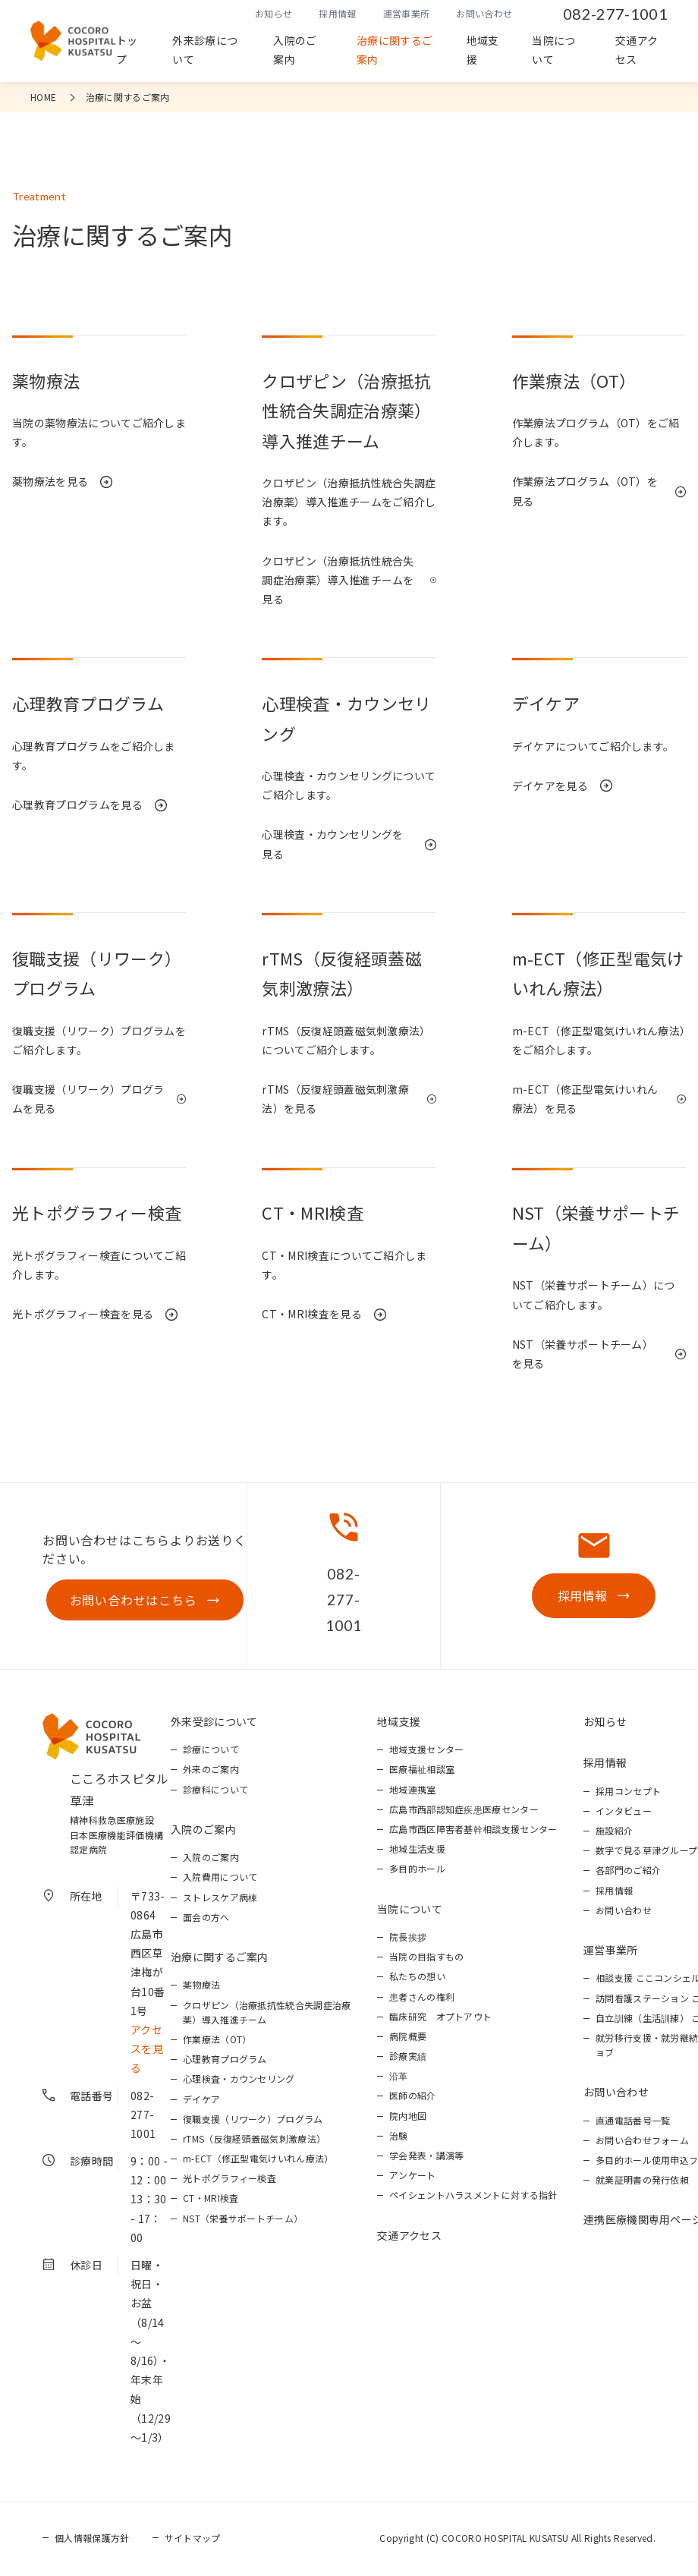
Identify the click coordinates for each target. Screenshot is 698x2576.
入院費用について (220, 1878)
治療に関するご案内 (394, 50)
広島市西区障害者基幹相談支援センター (473, 1830)
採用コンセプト (628, 1792)
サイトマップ (193, 2539)
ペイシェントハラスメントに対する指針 (473, 2196)
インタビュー (624, 1812)
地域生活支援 (417, 1850)
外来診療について (204, 50)
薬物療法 (201, 1985)
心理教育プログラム (225, 2060)
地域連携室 (412, 1790)
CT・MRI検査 (211, 2199)
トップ (127, 50)
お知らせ (273, 13)
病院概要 (407, 2037)
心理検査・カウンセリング (239, 2080)
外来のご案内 (211, 1770)
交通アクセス (636, 50)
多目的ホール (417, 1869)
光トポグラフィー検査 (229, 2179)
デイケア (201, 2099)
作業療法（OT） (217, 2040)
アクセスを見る (146, 2050)
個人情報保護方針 (92, 2539)
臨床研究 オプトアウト (440, 2017)
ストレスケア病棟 (220, 1898)
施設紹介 (614, 1831)
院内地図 (407, 2117)
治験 (398, 2136)
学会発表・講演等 (426, 2156)
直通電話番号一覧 (633, 2121)
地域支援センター (426, 1750)
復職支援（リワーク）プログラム (253, 2120)
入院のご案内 (294, 50)
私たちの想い (417, 1977)
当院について (553, 50)
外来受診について (214, 1722)
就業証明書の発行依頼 (642, 2180)
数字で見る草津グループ (647, 1851)
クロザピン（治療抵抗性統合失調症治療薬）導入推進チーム (267, 2013)
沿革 (398, 2077)
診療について (211, 1750)
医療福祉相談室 (421, 1770)
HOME (43, 96)
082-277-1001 (615, 14)
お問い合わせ (484, 13)
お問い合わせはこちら (132, 1601)
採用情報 (337, 13)
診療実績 (407, 2057)
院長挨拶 (407, 1938)
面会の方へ (206, 1918)
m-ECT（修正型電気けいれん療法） (258, 2159)
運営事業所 (406, 13)
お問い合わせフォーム (642, 2141)
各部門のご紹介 (628, 1871)
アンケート (412, 2176)
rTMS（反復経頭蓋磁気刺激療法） (254, 2140)
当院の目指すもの (426, 1957)
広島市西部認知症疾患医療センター (464, 1810)
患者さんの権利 (421, 1998)
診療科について (215, 1790)
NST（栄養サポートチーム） (243, 2219)
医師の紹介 (412, 2096)
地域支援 (483, 50)
